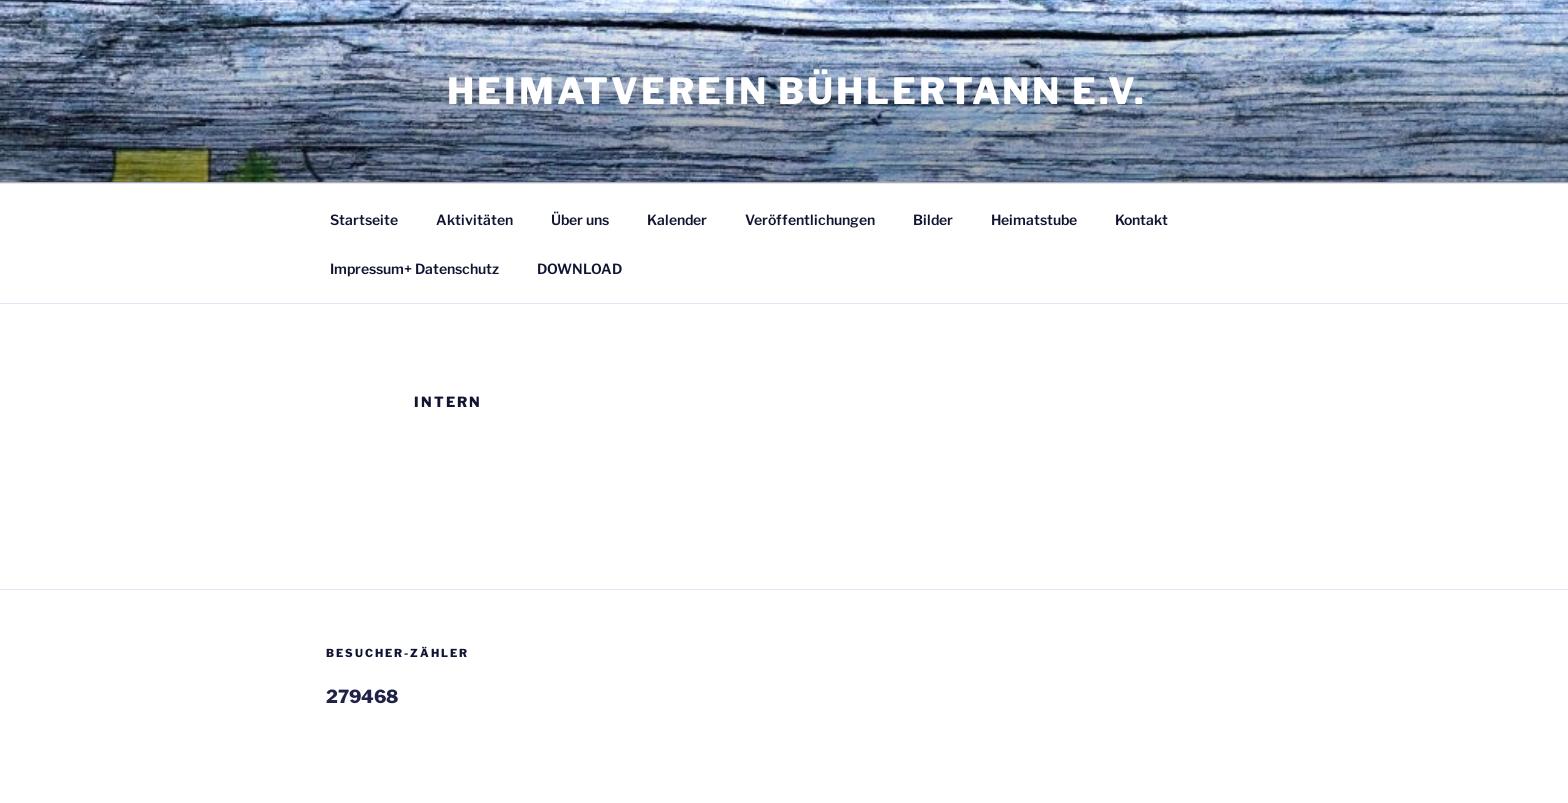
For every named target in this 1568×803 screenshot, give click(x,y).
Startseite (364, 219)
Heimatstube (1034, 219)
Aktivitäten (474, 219)
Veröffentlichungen (810, 219)
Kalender (677, 219)
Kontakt (1141, 219)
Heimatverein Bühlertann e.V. (797, 91)
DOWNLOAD (579, 268)
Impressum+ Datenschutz (414, 268)
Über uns (580, 219)
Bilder (933, 219)
